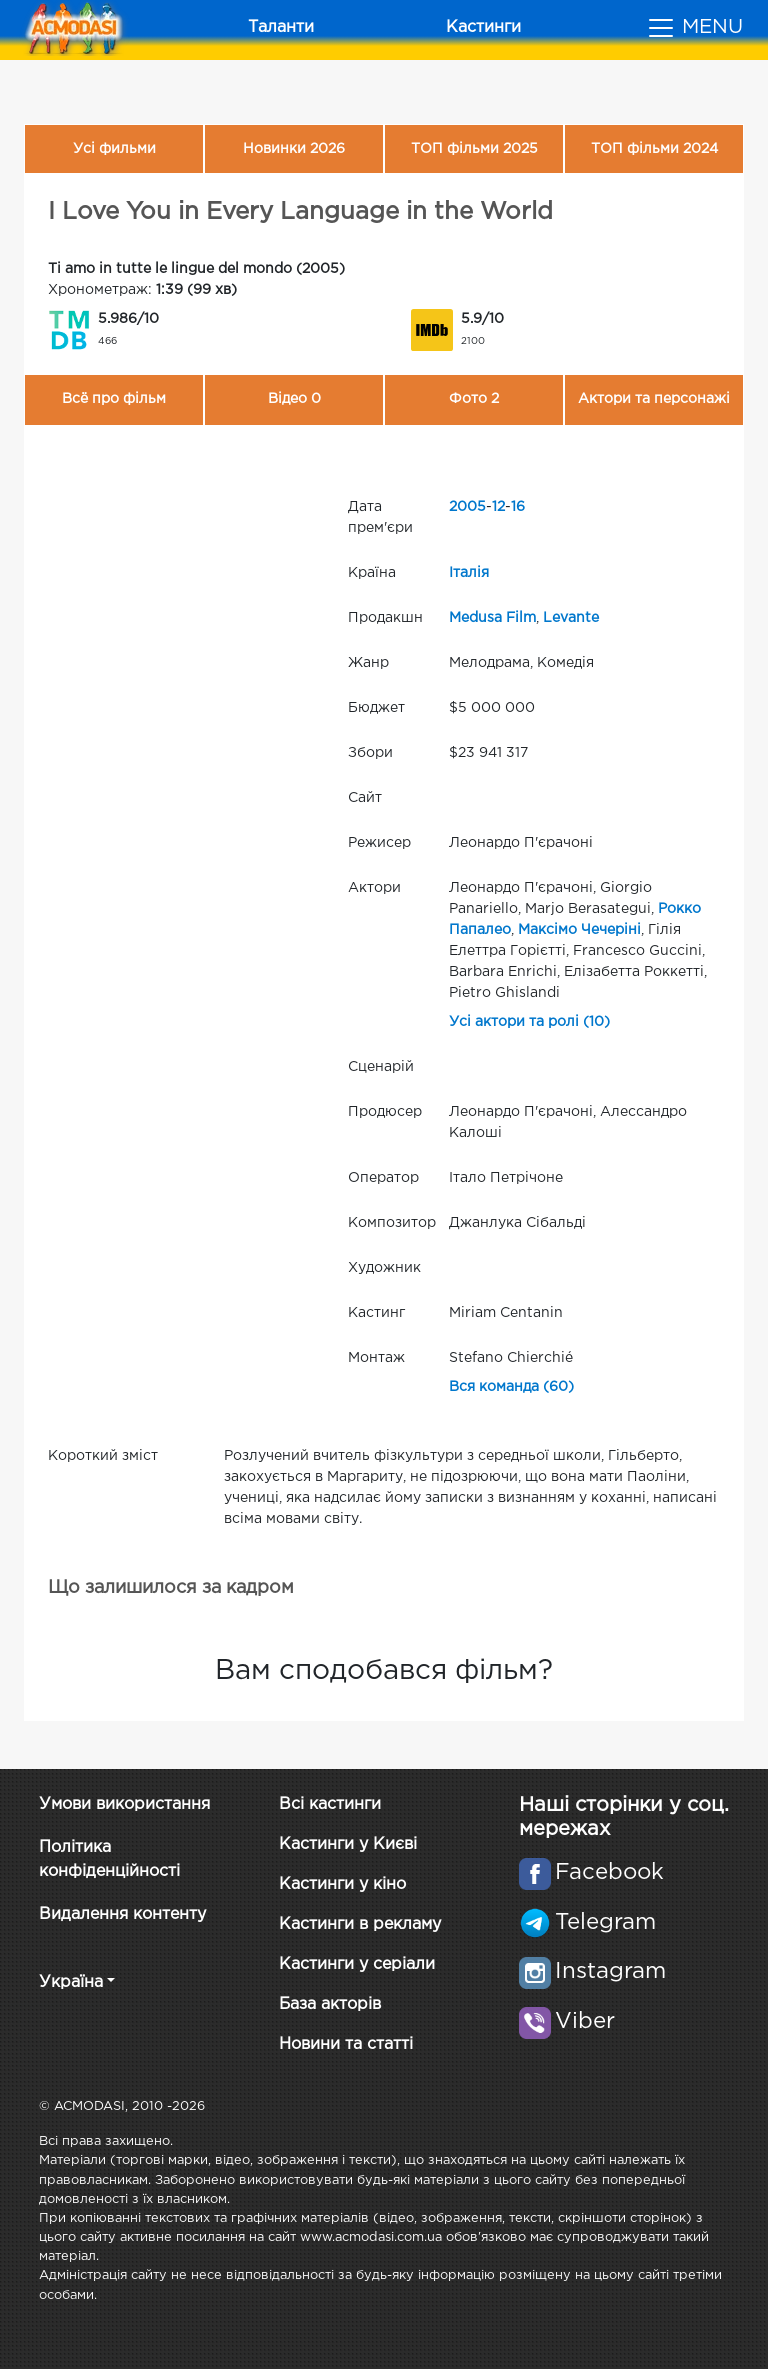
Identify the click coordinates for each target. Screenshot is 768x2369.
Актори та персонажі (654, 399)
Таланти (281, 27)
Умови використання (124, 1804)
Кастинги (483, 27)
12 (498, 507)
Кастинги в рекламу (360, 1924)
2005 (467, 507)
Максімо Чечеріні (579, 930)
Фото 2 (474, 399)
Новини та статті (346, 2044)
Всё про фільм (114, 399)
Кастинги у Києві (348, 1844)
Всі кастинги (330, 1804)
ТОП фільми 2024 (654, 149)
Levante (571, 618)
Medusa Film (492, 618)
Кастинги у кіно (342, 1884)
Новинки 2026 (294, 149)
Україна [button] (71, 1982)
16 (518, 507)
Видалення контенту (122, 1914)
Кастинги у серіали (357, 1964)
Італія (469, 573)
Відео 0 (294, 399)
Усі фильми (114, 149)
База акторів (330, 2004)
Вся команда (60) (511, 1387)
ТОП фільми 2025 (474, 149)
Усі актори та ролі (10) (529, 1022)
